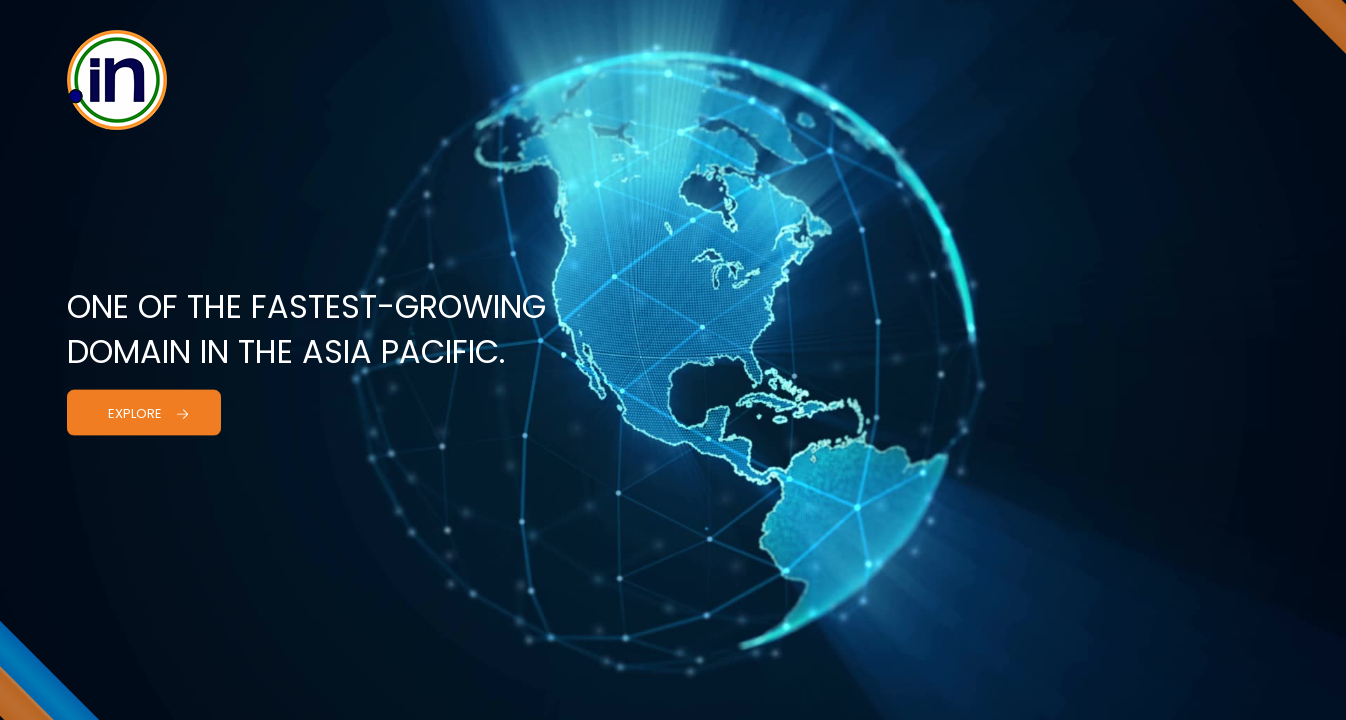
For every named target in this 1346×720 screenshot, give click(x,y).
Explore (149, 412)
